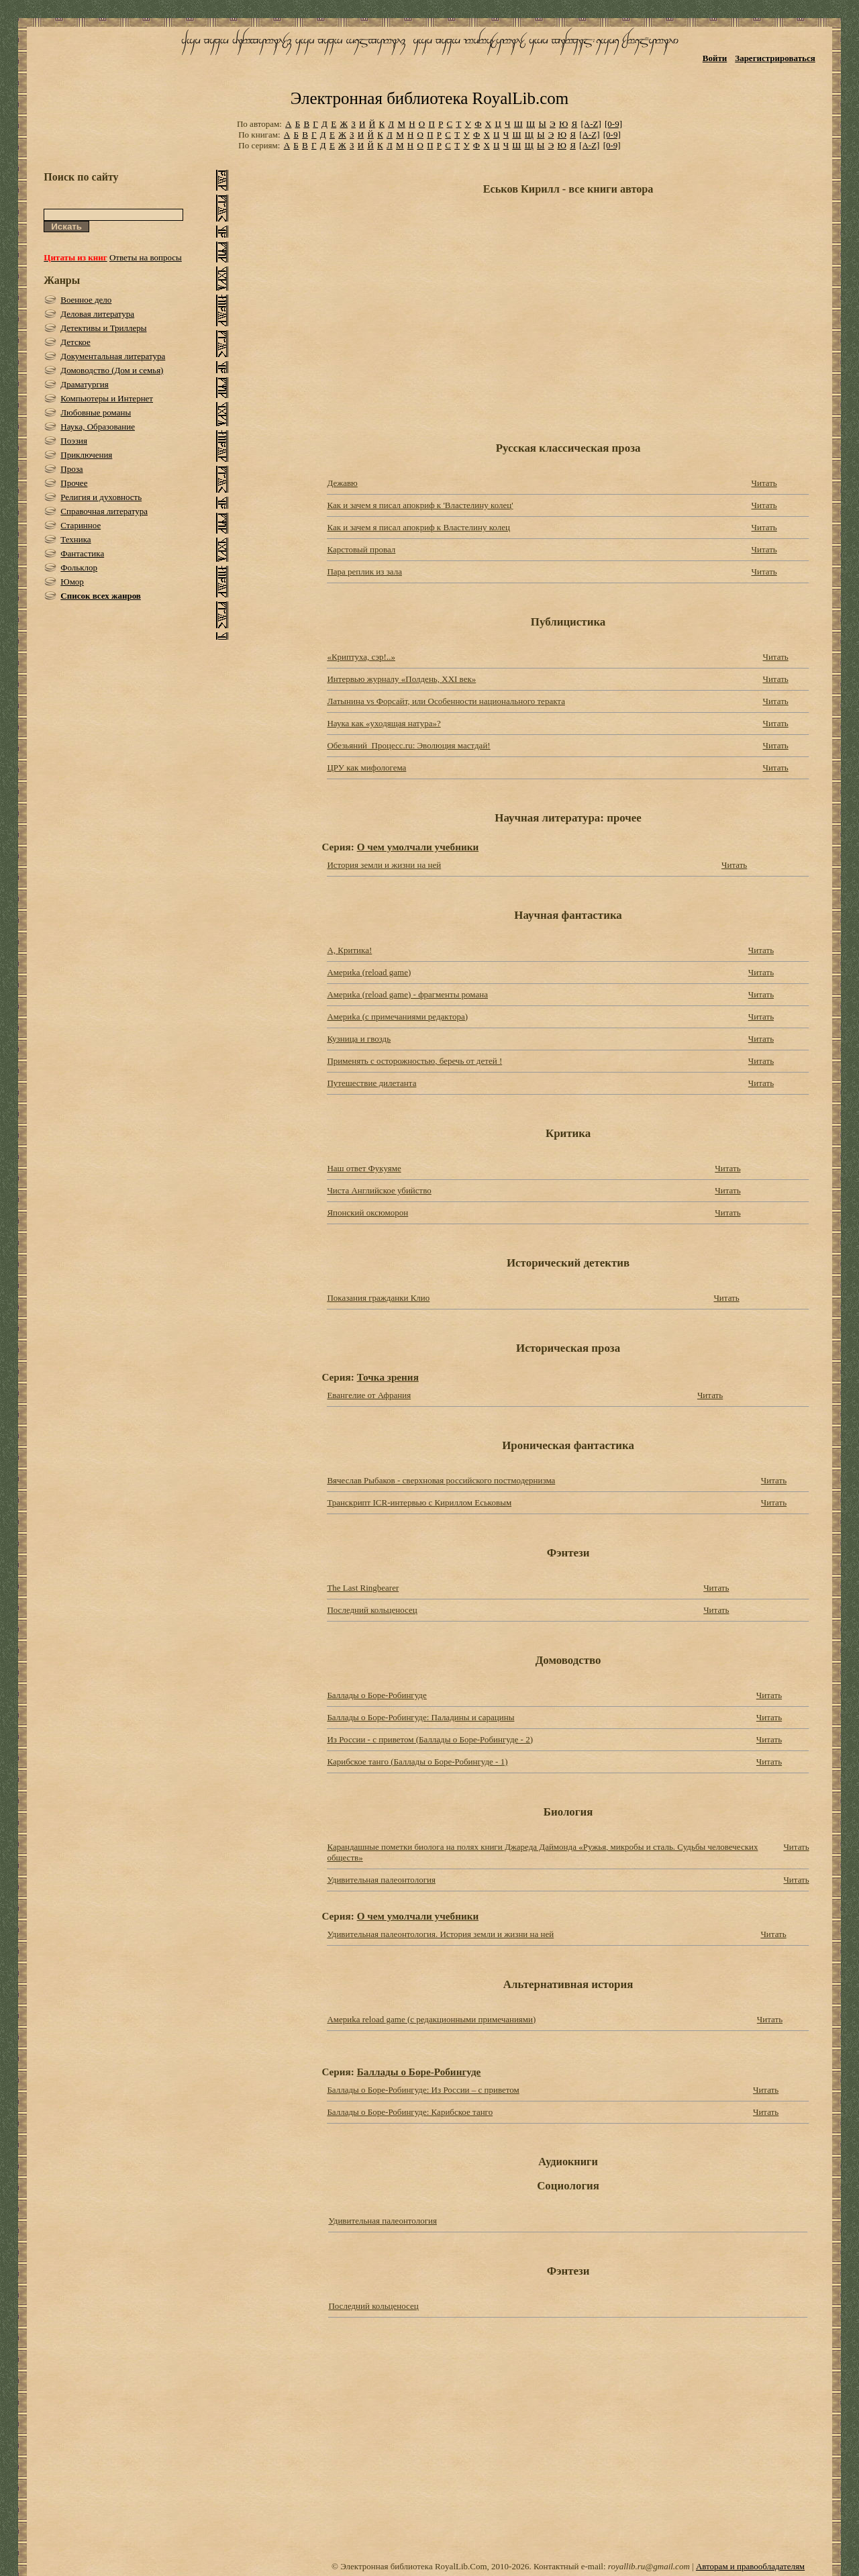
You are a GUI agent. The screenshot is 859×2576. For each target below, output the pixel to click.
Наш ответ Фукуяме (364, 1168)
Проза (71, 469)
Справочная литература (104, 511)
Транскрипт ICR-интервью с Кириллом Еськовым (419, 1502)
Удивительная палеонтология (381, 1880)
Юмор (72, 582)
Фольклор (78, 567)
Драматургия (84, 384)
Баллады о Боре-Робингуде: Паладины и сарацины (420, 1717)
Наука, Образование (97, 427)
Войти (715, 58)
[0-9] (613, 124)
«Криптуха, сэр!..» (361, 657)
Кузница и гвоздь (359, 1039)
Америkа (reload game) (369, 972)
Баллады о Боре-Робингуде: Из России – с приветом (423, 2090)
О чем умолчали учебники (418, 846)
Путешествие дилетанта (371, 1083)
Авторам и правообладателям (750, 2566)
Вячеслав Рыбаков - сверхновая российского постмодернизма (441, 1480)
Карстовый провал (361, 549)
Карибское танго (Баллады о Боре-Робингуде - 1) (417, 1761)
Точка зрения (388, 1377)
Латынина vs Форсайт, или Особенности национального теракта (446, 701)
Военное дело (85, 300)
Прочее (73, 483)
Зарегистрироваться (775, 58)
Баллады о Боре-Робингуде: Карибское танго (410, 2112)
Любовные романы (95, 412)
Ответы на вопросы (145, 257)
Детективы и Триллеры (103, 328)
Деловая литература (97, 314)
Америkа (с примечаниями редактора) (397, 1016)
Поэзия (73, 441)
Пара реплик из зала (364, 571)
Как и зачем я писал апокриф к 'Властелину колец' (420, 505)
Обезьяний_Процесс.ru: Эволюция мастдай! (408, 745)
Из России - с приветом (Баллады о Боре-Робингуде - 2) (430, 1739)
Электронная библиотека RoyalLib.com (429, 98)
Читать (763, 483)
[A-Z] (590, 124)
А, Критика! (349, 950)
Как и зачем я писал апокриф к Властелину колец (418, 527)
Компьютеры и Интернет (106, 398)
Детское (75, 342)
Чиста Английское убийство (379, 1190)
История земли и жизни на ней (384, 865)
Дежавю (342, 483)
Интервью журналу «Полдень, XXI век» (401, 679)
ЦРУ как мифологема (366, 767)
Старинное (80, 525)
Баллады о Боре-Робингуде (376, 1695)
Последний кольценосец (372, 1610)
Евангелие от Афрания (369, 1395)
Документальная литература (112, 356)
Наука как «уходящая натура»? (383, 723)
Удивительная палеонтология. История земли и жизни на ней (440, 1934)
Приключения (86, 455)
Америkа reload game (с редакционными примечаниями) (431, 2019)
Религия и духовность (101, 497)
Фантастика (82, 553)
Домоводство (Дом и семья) (111, 370)
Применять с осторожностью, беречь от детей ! (414, 1061)
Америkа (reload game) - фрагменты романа (407, 994)
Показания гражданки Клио (378, 1298)
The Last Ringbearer (363, 1588)
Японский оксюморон (367, 1212)
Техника (75, 539)
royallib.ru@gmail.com (649, 2566)
